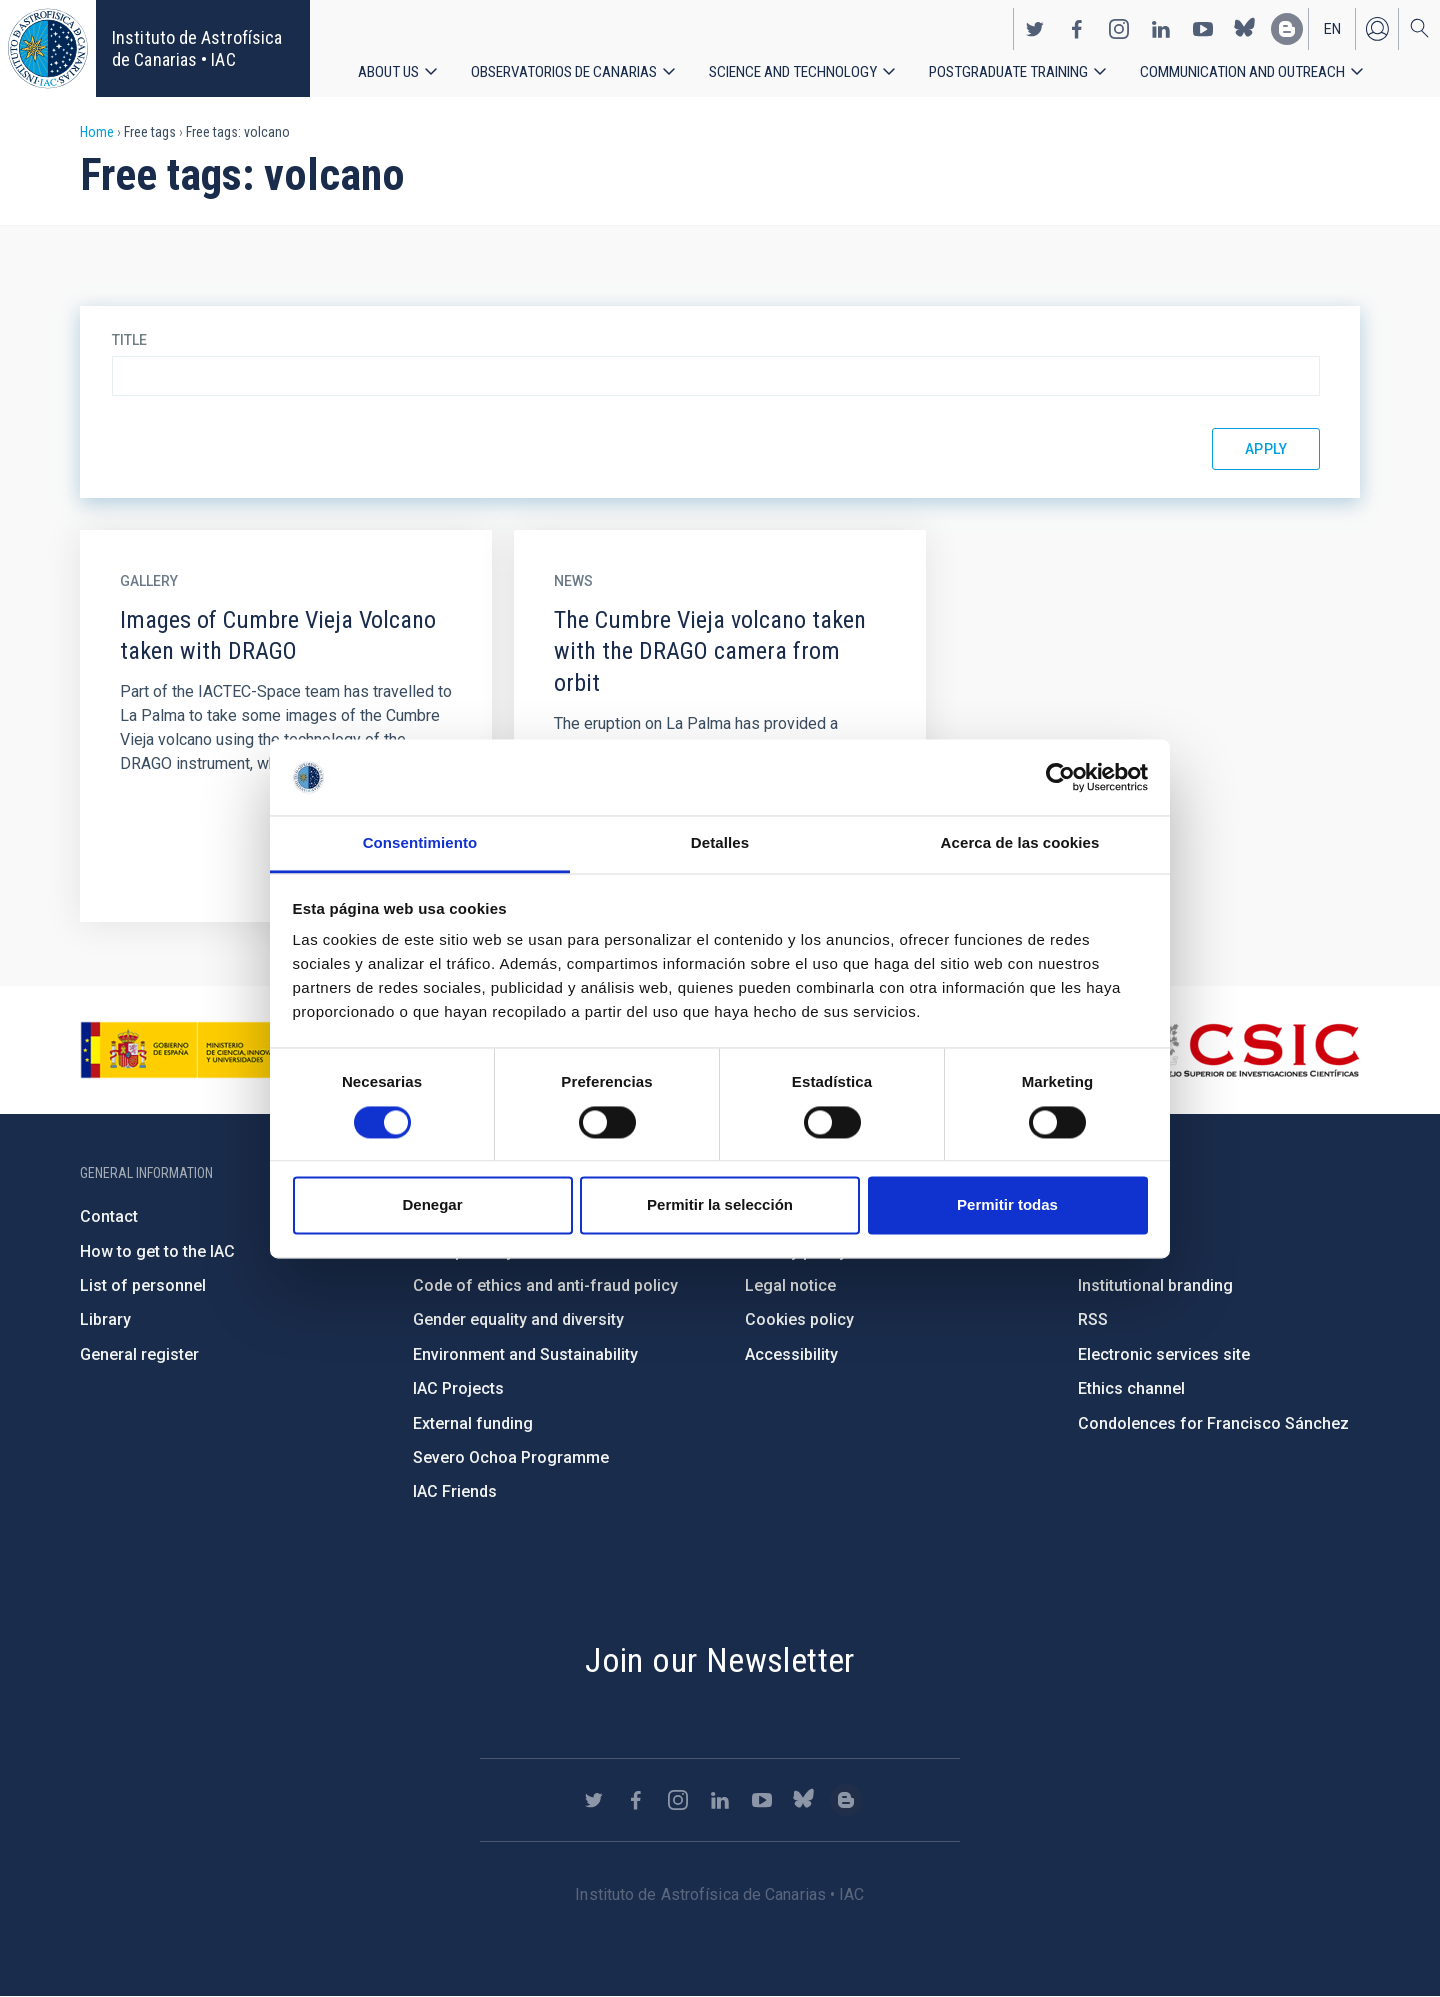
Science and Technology (800, 69)
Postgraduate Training (1019, 69)
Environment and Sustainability (525, 1354)
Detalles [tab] (720, 843)
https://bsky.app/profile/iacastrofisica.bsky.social (1245, 26)
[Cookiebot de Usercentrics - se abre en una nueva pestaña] (1060, 777)
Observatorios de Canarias (567, 69)
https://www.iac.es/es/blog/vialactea (1287, 26)
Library (105, 1319)
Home (97, 132)
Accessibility (791, 1354)
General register (139, 1354)
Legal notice (790, 1285)
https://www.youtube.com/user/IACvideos (1203, 26)
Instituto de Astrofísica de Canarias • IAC (197, 48)
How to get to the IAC (157, 1251)
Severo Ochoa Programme (511, 1457)
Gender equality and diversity (518, 1319)
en (1332, 26)
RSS (1093, 1319)
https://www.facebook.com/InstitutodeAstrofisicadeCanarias (1077, 26)
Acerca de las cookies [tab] (1020, 843)
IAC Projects (458, 1388)
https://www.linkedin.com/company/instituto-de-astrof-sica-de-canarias (1161, 26)
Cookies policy (799, 1319)
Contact (109, 1216)
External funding (473, 1423)
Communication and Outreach (1257, 69)
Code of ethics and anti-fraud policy (545, 1285)
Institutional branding (1155, 1285)
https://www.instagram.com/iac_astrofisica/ (1119, 26)
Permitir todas (1007, 1205)
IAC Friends (455, 1491)
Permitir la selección (720, 1205)
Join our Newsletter (720, 1660)
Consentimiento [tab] (420, 843)
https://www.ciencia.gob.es (191, 1050)
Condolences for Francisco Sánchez (1213, 1423)
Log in (1377, 26)
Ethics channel (1131, 1388)
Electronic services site (1164, 1354)
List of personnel (143, 1285)
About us (389, 69)
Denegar (432, 1205)
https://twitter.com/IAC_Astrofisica (1035, 26)
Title (129, 340)
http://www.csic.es (1250, 1050)
